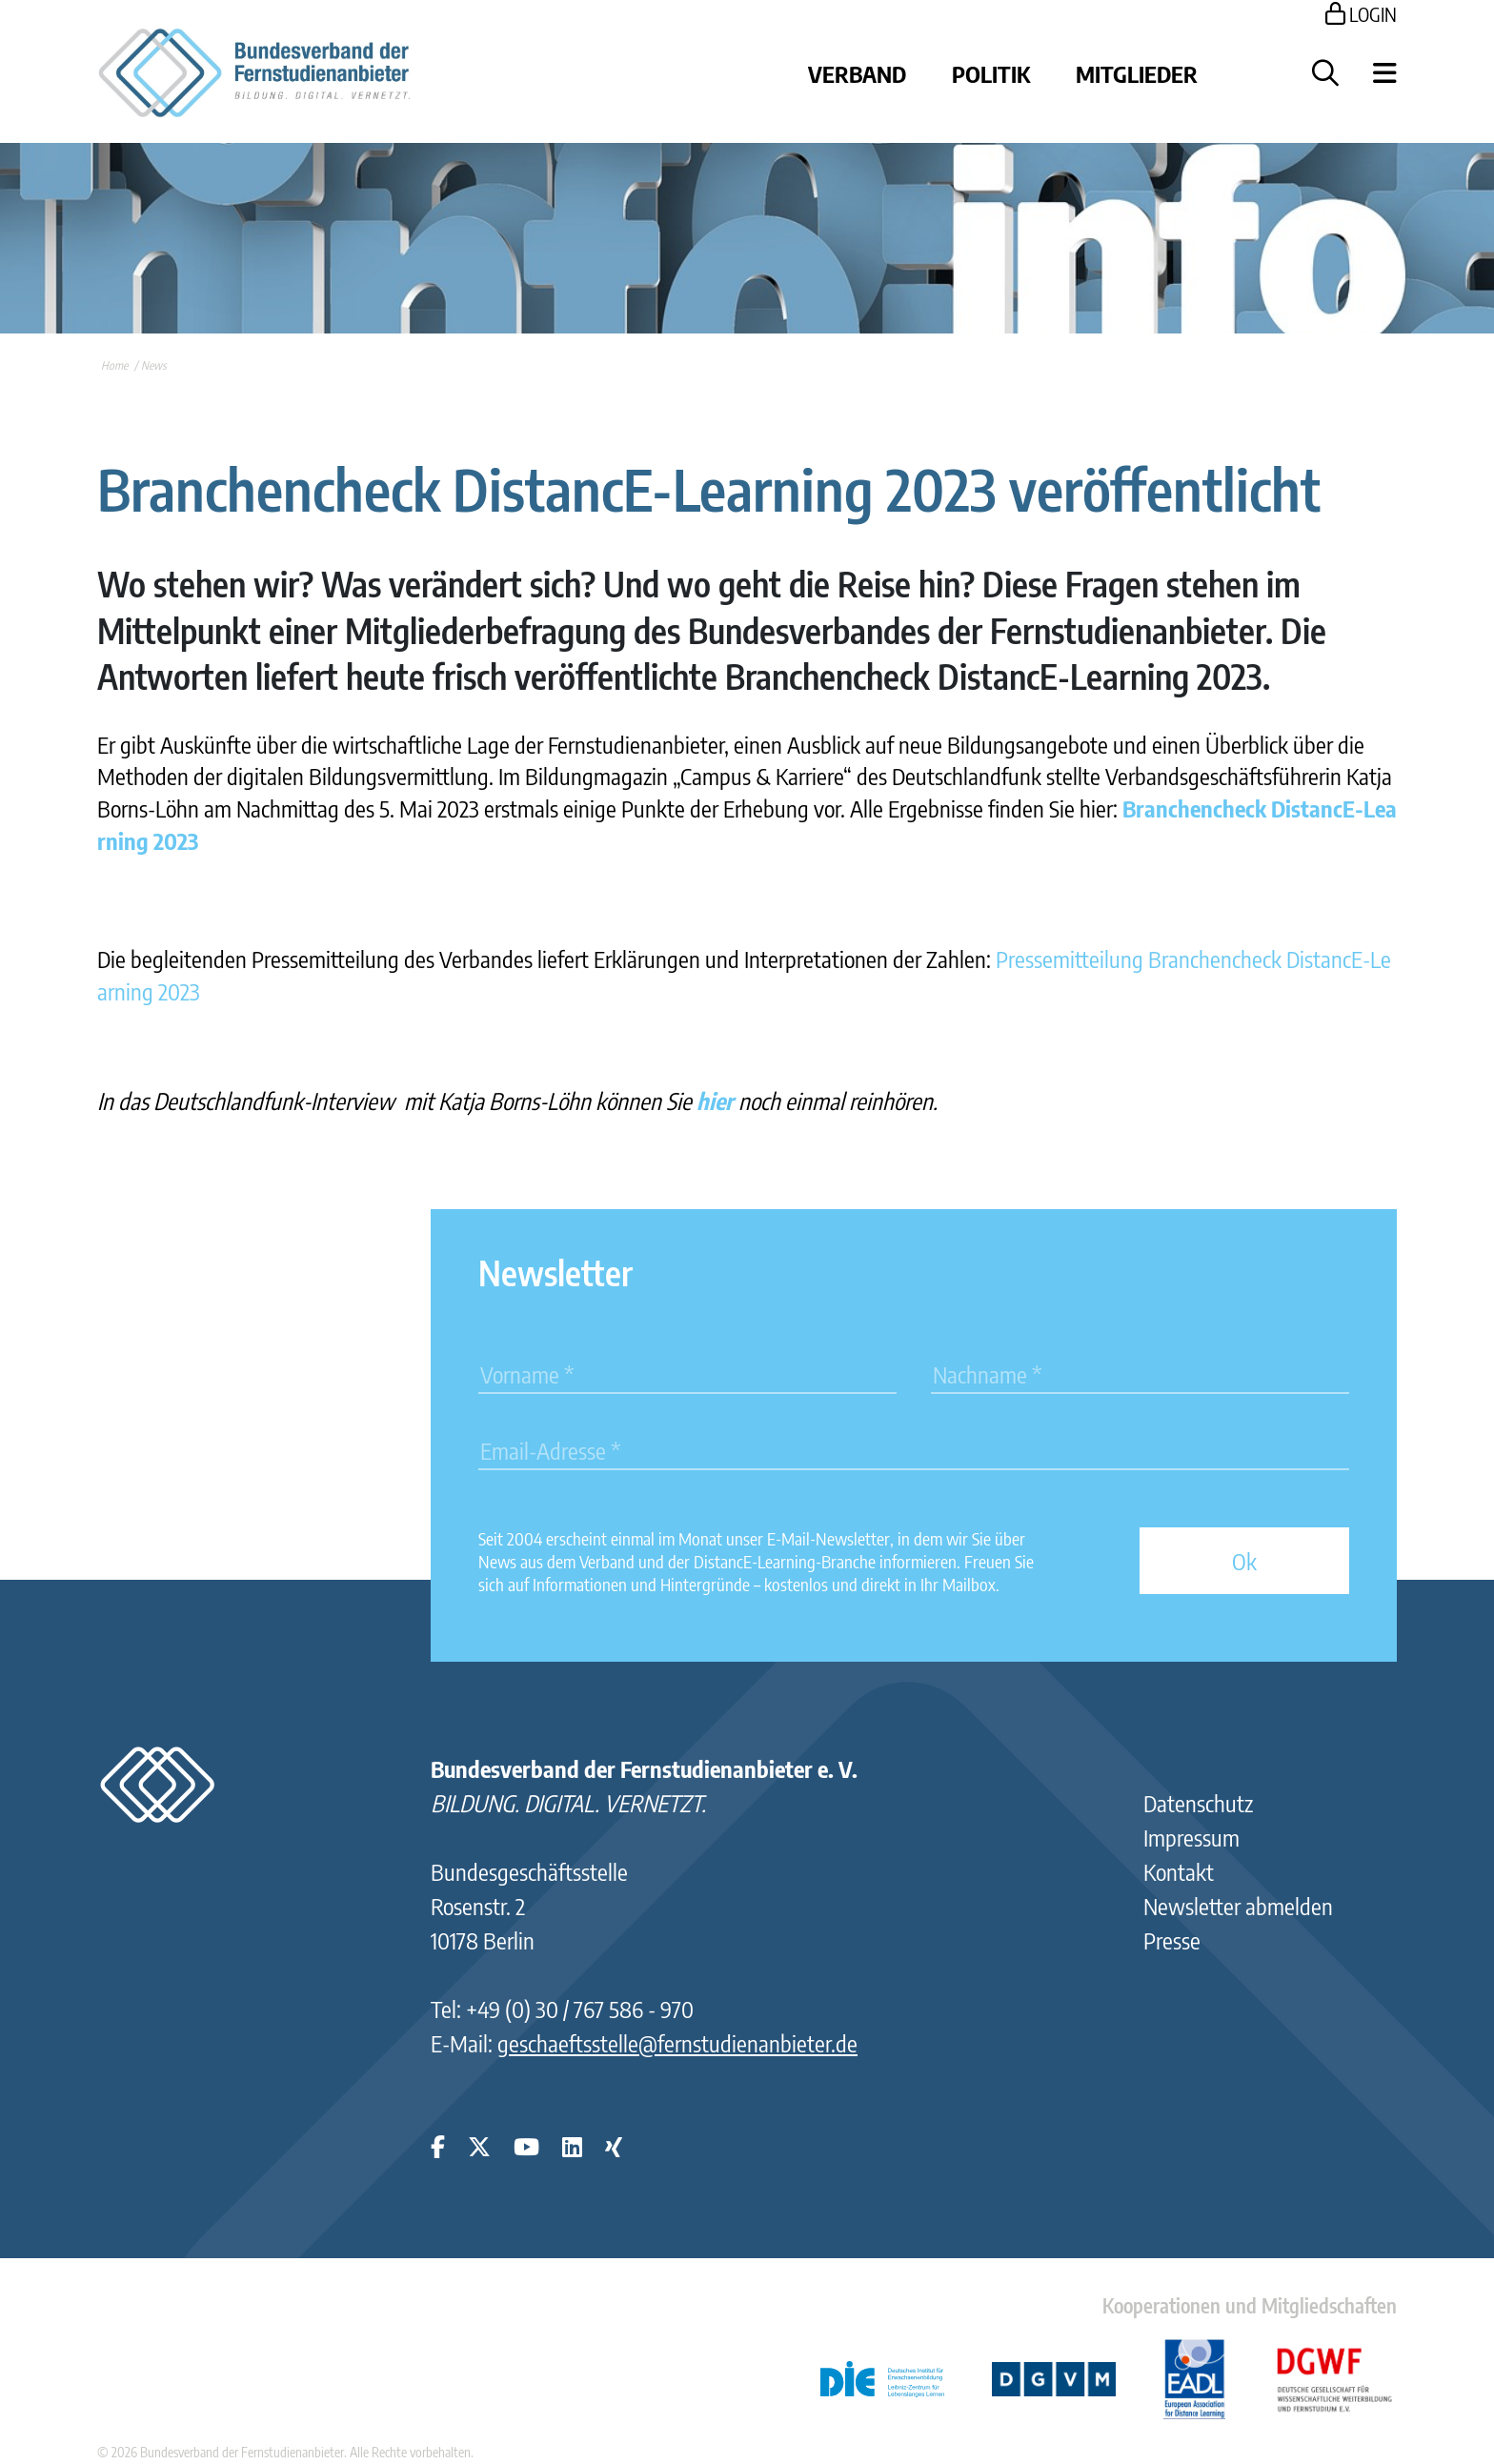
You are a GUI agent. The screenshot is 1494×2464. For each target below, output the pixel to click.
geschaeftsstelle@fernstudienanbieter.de (677, 2043)
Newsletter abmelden (1238, 1905)
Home (114, 365)
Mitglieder (1137, 73)
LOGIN (1361, 14)
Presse (1172, 1940)
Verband (857, 73)
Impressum (1191, 1837)
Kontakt (1178, 1871)
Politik (991, 73)
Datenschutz (1198, 1802)
